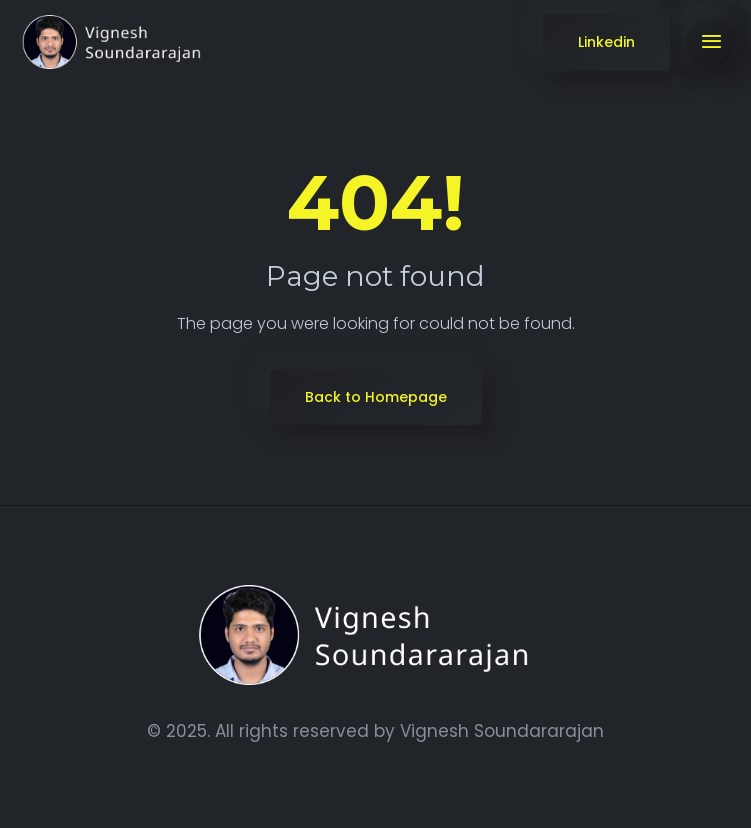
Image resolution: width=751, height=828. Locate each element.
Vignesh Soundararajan (502, 731)
